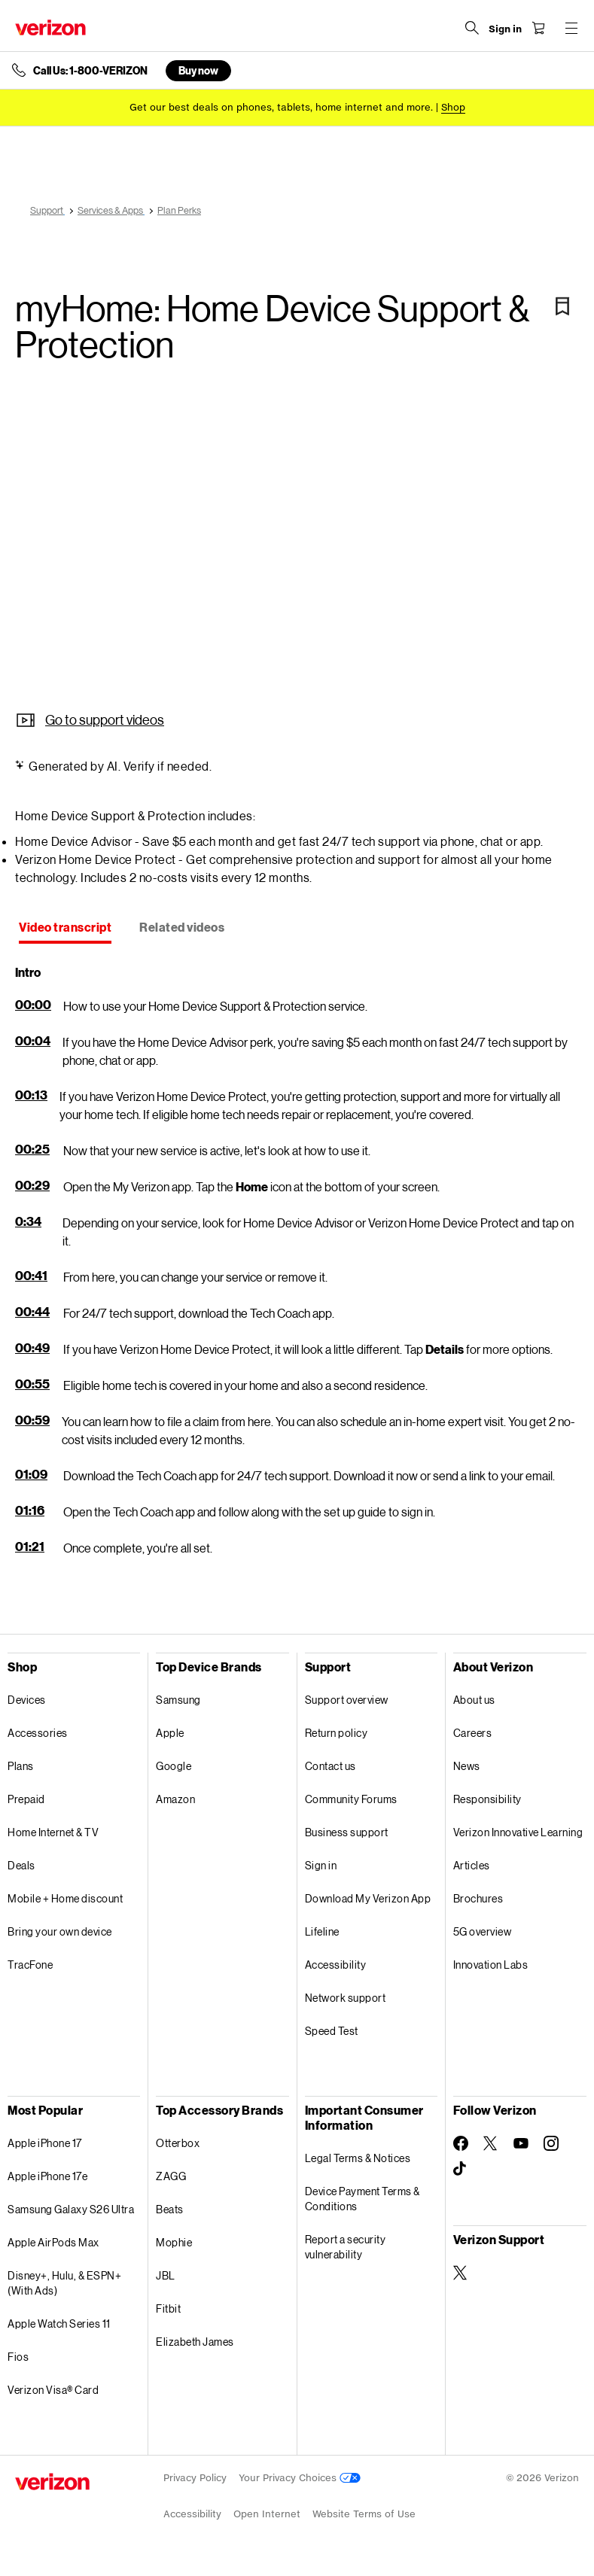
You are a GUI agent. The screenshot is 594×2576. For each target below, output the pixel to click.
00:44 (32, 1311)
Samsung (178, 1699)
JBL (165, 2275)
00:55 (32, 1383)
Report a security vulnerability (345, 2247)
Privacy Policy (195, 2477)
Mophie (174, 2242)
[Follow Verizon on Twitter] (490, 2143)
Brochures (478, 1898)
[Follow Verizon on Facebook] (460, 2143)
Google (173, 1765)
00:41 (31, 1275)
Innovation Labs (491, 1964)
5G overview (482, 1931)
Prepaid (26, 1799)
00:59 (32, 1420)
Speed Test (331, 2030)
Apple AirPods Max (53, 2242)
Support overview (346, 1699)
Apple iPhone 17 (45, 2143)
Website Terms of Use (364, 2514)
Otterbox (178, 2143)
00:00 (33, 1004)
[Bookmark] (562, 306)
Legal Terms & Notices (358, 2158)
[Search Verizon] (472, 27)
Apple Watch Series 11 (59, 2323)
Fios (18, 2356)
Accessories (38, 1732)
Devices (27, 1699)
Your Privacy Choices (300, 2477)
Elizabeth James (195, 2341)
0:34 (28, 1221)
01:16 (29, 1510)
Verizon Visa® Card (53, 2389)
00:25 (32, 1149)
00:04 (32, 1040)
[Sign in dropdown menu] (505, 29)
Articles (471, 1865)
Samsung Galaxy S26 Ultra (71, 2209)
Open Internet (266, 2514)
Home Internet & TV (53, 1832)
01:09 (31, 1474)
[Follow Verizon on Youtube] (521, 2143)
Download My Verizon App (368, 1898)
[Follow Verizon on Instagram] (551, 2143)
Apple (170, 1732)
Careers (472, 1732)
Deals (21, 1865)
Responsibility (487, 1799)
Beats (170, 2209)
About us (474, 1699)
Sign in (321, 1865)
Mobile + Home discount (65, 1898)
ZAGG (171, 2176)
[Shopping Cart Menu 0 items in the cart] (538, 27)
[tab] (65, 929)
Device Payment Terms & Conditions (362, 2199)
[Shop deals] (453, 107)
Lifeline (322, 1931)
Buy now (198, 70)
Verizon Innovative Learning (518, 1832)
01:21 (29, 1546)
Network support (345, 1997)
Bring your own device (60, 1931)
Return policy (336, 1732)
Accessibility (336, 1964)
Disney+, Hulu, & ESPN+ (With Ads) (64, 2283)
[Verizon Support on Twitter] (460, 2272)
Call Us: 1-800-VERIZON (90, 70)
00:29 (32, 1185)
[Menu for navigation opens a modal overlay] (571, 27)
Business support (346, 1832)
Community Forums (351, 1799)
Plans (21, 1765)
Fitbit (168, 2308)
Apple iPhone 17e (47, 2176)
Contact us (330, 1765)
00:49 (32, 1347)
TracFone (30, 1964)
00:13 (31, 1094)
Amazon (175, 1799)
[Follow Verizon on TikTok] (460, 2168)
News (466, 1765)
